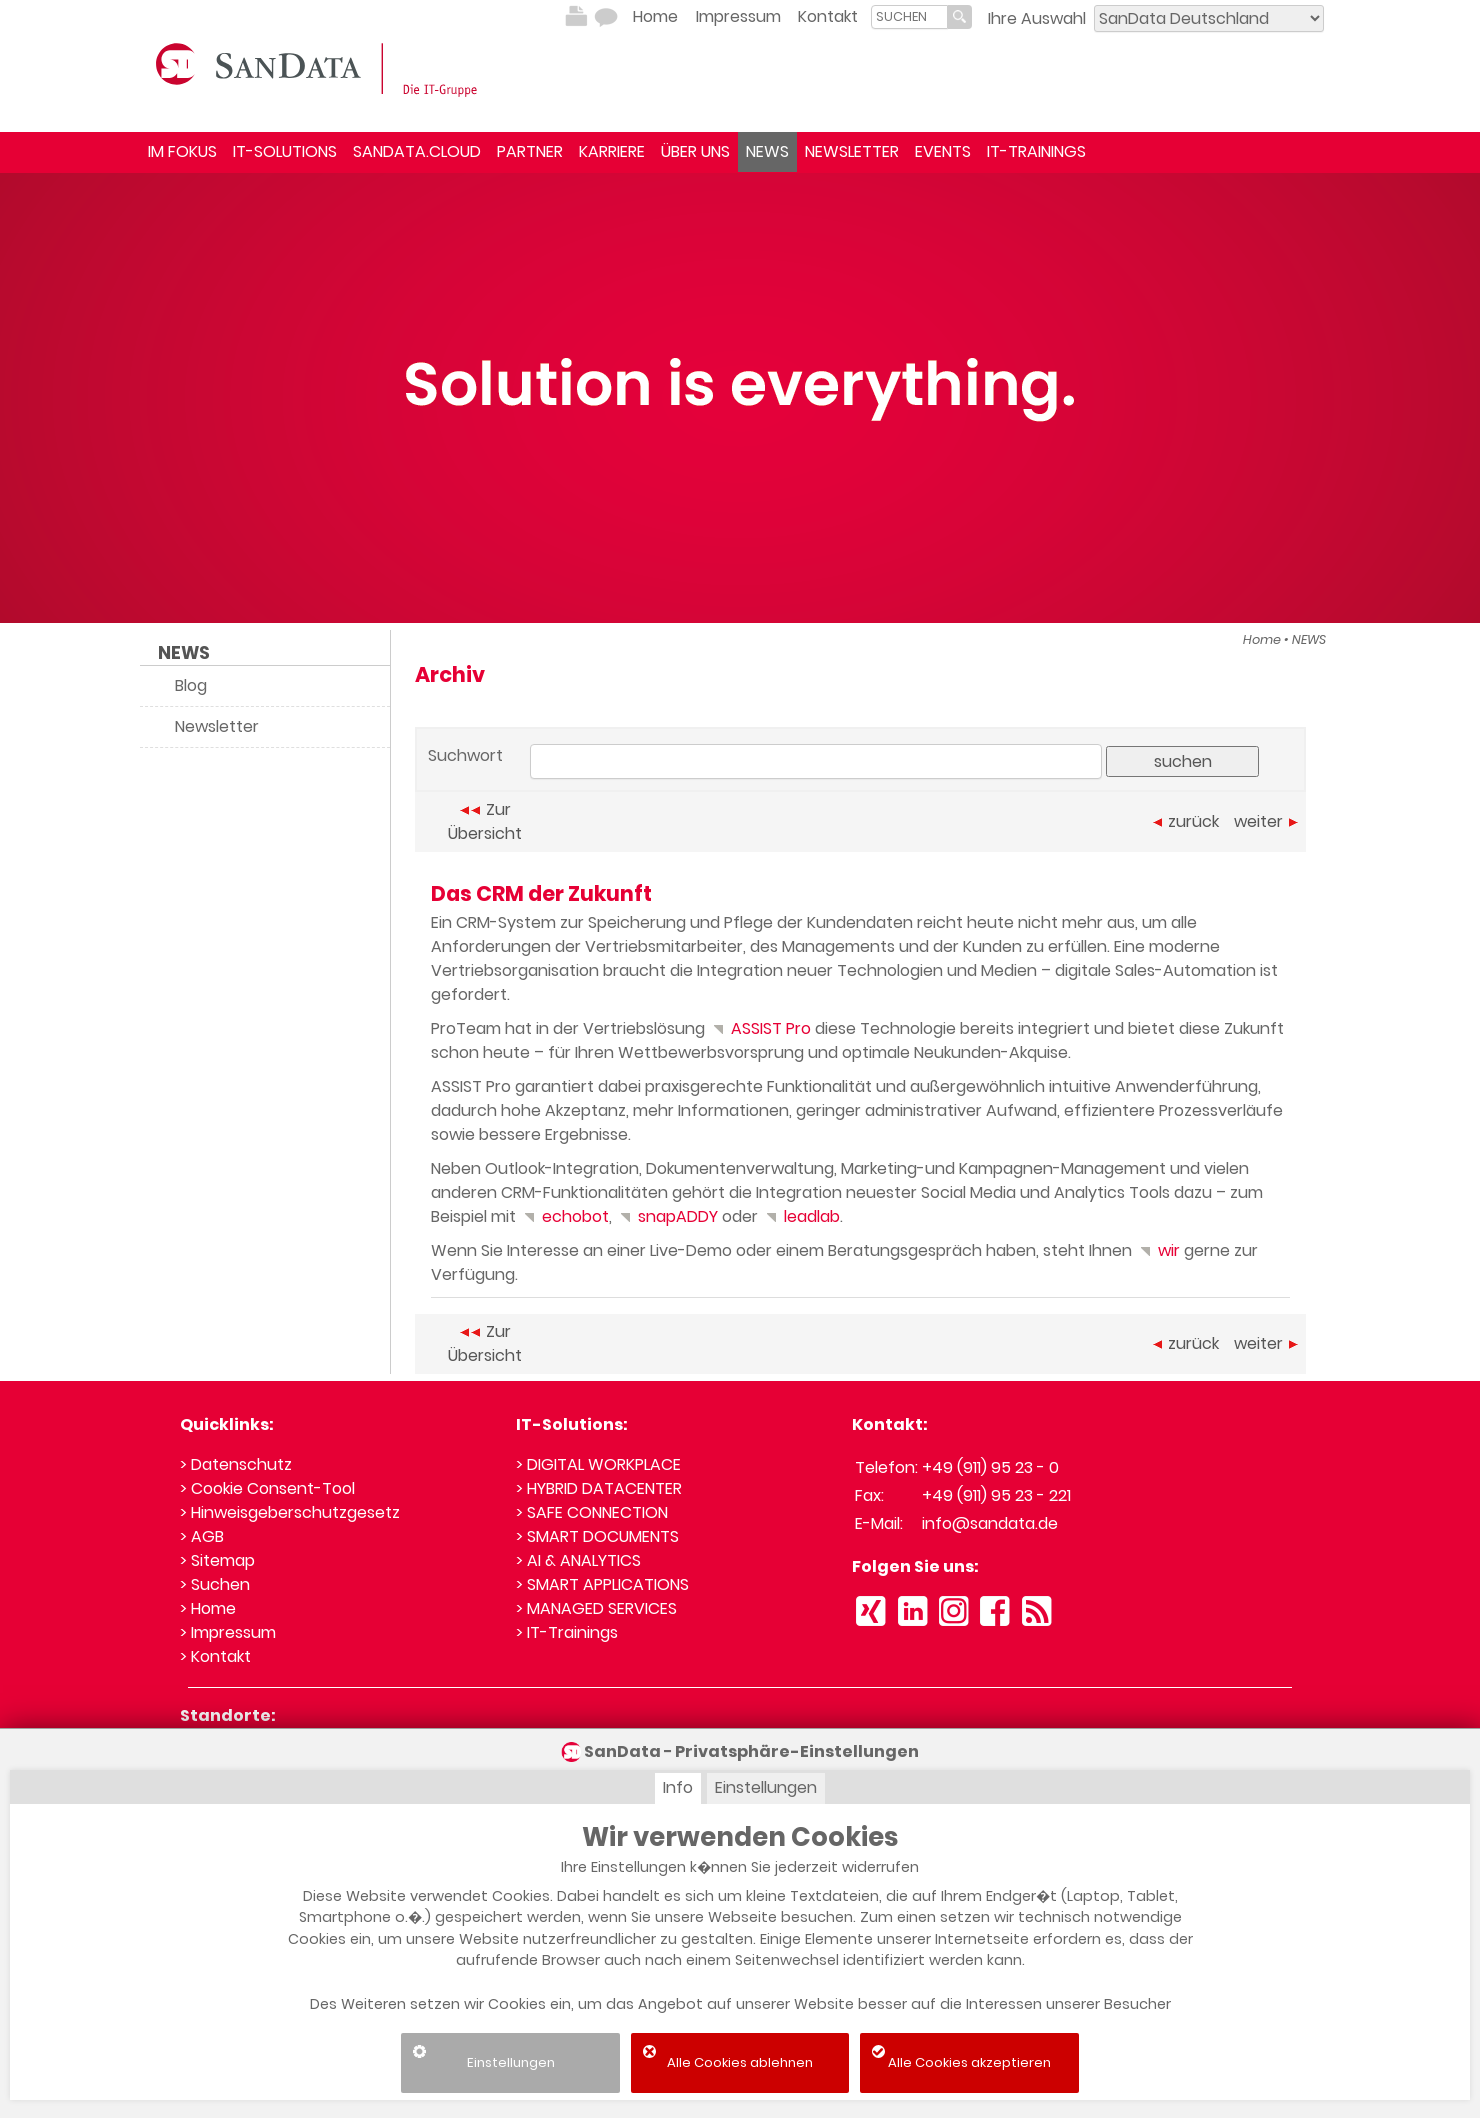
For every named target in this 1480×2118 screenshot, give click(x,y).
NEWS (767, 151)
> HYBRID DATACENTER (599, 1488)
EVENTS (943, 151)
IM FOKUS (182, 151)
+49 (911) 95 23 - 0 (990, 1467)
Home (655, 16)
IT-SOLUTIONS (285, 151)
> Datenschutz (236, 1464)
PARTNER (530, 151)
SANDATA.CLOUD (417, 151)
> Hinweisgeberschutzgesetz (290, 1512)
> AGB (202, 1536)
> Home (208, 1608)
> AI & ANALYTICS (578, 1560)
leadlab (801, 1216)
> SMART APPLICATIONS (602, 1584)
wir (1158, 1250)
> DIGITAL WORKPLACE (598, 1464)
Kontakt (828, 16)
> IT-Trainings (567, 1632)
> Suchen (215, 1584)
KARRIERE (612, 151)
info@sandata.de (990, 1523)
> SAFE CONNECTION (592, 1512)
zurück (1186, 821)
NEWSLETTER (852, 151)
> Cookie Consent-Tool (267, 1488)
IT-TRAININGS (1036, 151)
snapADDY (667, 1216)
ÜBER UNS (695, 151)
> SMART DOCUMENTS (597, 1536)
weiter (1266, 821)
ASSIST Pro (760, 1028)
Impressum (738, 16)
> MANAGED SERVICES (596, 1608)
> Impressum (228, 1632)
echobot (564, 1216)
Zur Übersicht (485, 821)
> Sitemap (217, 1560)
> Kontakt (215, 1656)
